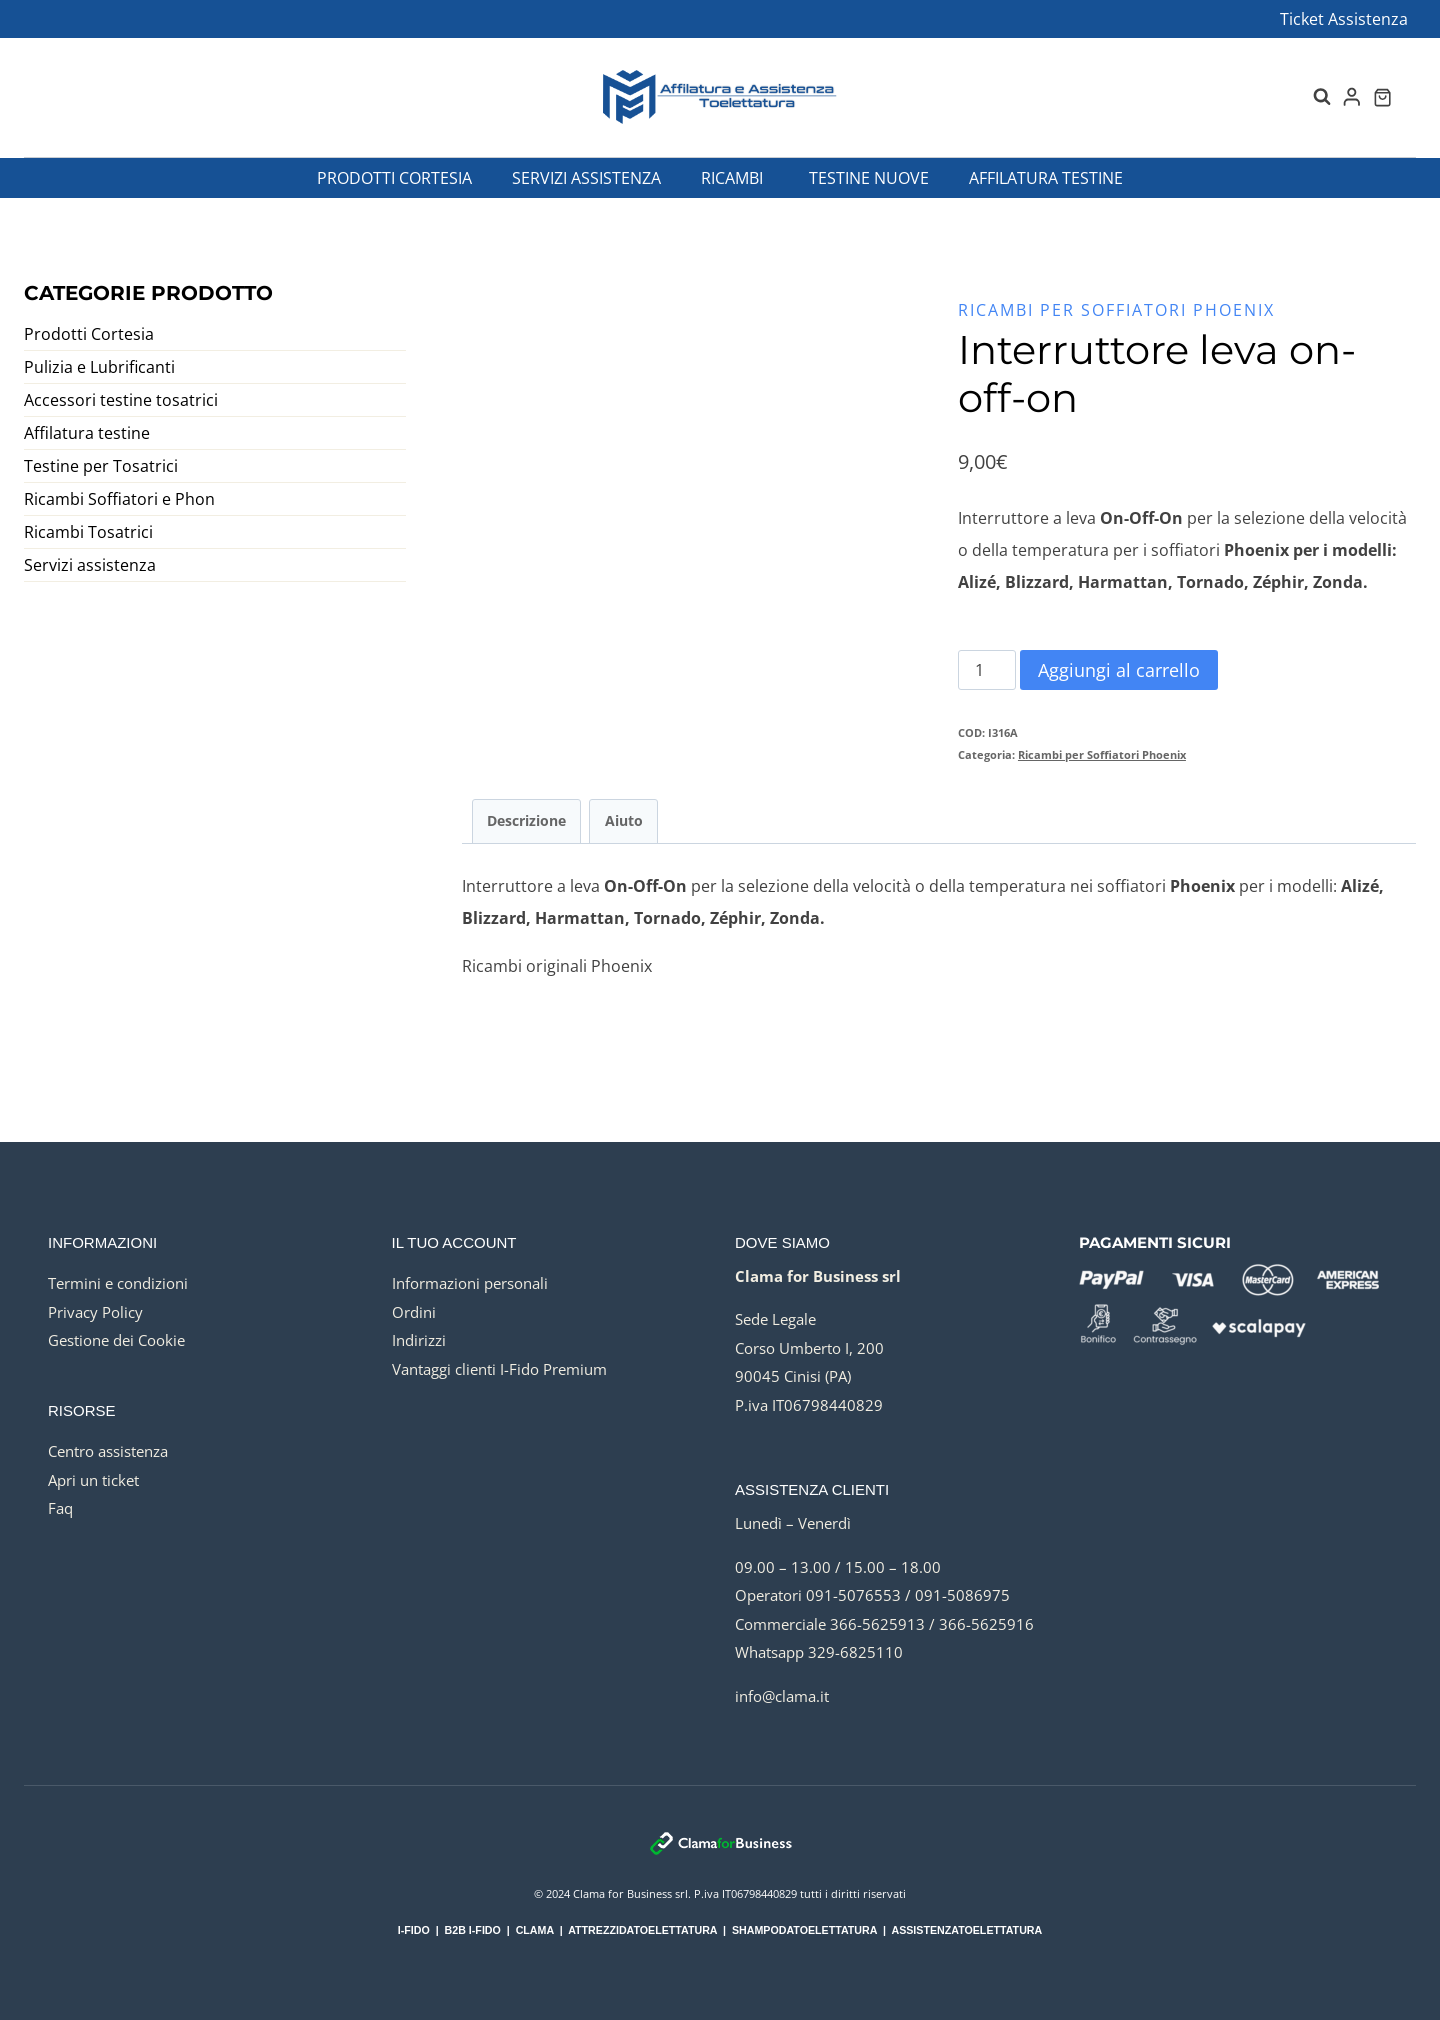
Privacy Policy (95, 1312)
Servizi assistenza (586, 178)
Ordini (414, 1312)
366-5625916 (986, 1624)
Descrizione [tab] (526, 820)
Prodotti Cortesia (394, 178)
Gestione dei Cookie (116, 1340)
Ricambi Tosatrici (88, 532)
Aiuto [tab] (624, 820)
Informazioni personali (470, 1283)
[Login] (1352, 97)
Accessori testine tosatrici (121, 400)
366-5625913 (877, 1624)
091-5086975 (962, 1595)
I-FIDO (414, 1930)
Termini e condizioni (118, 1283)
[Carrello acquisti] (1382, 97)
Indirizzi (419, 1340)
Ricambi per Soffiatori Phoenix (1116, 310)
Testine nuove (869, 178)
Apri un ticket (93, 1480)
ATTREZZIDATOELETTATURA (642, 1930)
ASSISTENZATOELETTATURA (966, 1930)
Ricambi (732, 178)
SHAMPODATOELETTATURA (804, 1930)
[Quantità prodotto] (987, 670)
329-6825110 (855, 1652)
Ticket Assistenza (1344, 19)
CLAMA (535, 1930)
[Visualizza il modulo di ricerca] (1312, 97)
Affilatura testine (1046, 178)
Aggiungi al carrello (1119, 670)
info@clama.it (782, 1696)
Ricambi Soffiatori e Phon (119, 499)
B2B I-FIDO (473, 1930)
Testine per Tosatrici (101, 466)
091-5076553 (853, 1595)
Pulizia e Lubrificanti (99, 367)
